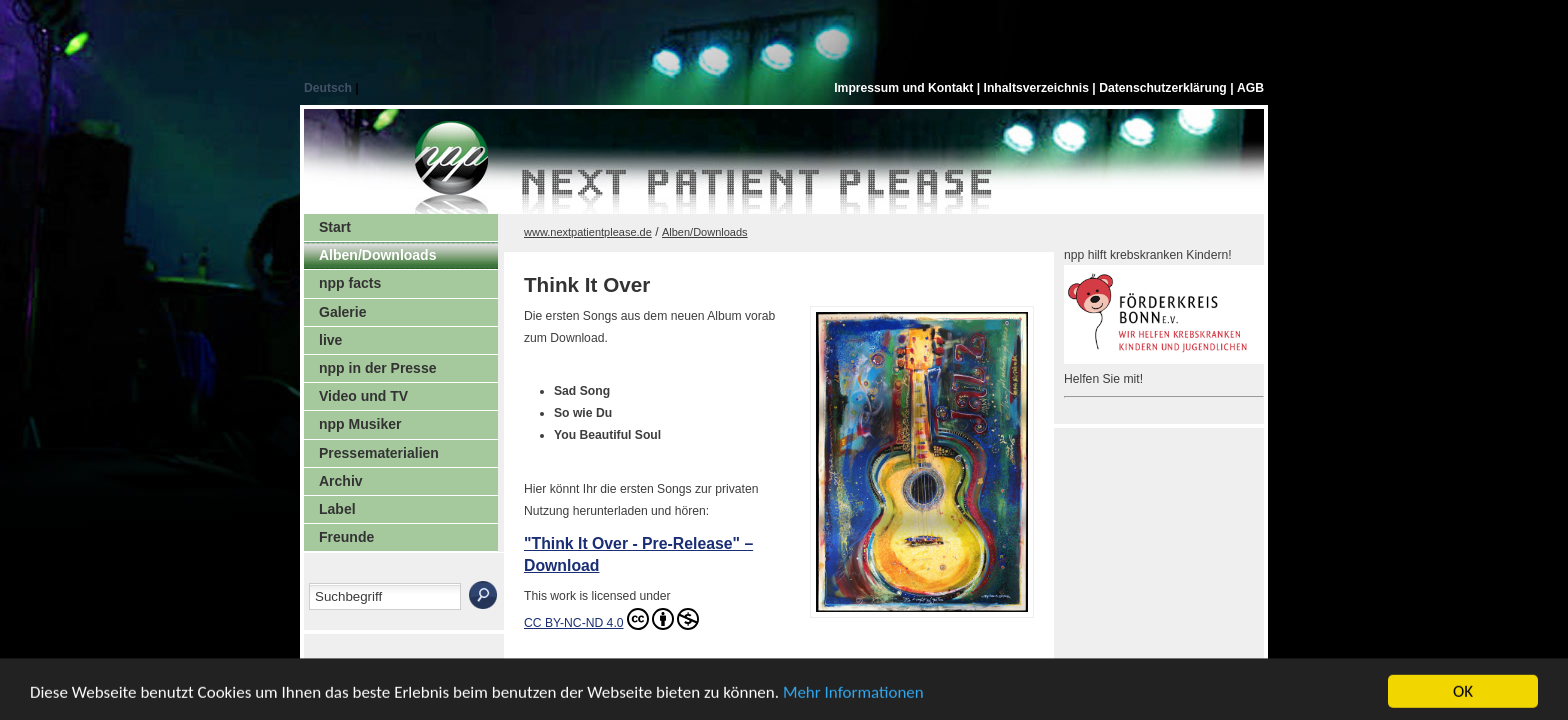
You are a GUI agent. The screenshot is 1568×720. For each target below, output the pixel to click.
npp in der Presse (377, 368)
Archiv (341, 481)
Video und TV (363, 396)
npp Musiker (360, 424)
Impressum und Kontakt (905, 88)
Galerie (342, 312)
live (330, 340)
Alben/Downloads (377, 255)
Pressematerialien (379, 453)
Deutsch (329, 88)
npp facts (350, 283)
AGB (1250, 88)
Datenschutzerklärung (1164, 88)
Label (337, 509)
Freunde (346, 537)
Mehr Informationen (853, 697)
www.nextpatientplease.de (588, 232)
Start (335, 227)
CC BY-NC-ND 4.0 (611, 619)
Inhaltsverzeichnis (1038, 88)
